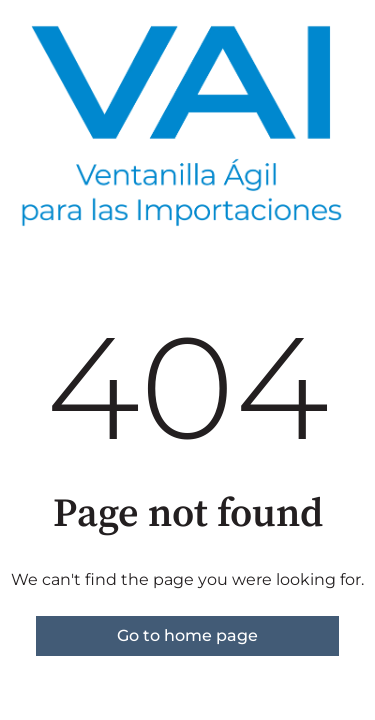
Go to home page (187, 635)
